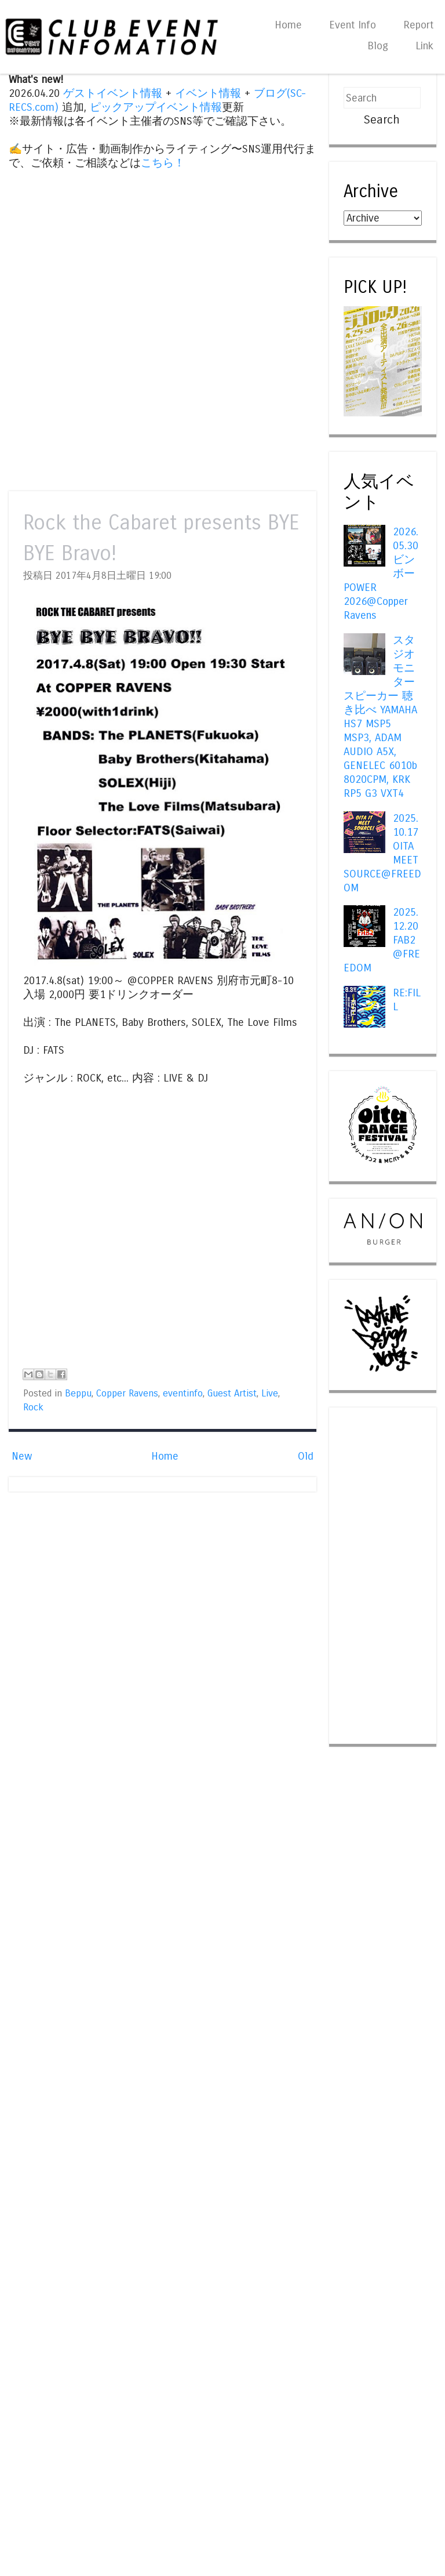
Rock (33, 1407)
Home (288, 25)
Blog (377, 45)
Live (269, 1393)
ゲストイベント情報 (112, 93)
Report (418, 25)
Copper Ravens (127, 1393)
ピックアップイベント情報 (156, 107)
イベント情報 (208, 93)
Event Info (352, 25)
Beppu (78, 1393)
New (22, 1456)
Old (305, 1456)
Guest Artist (232, 1393)
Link (424, 45)
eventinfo (183, 1393)
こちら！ (163, 163)
